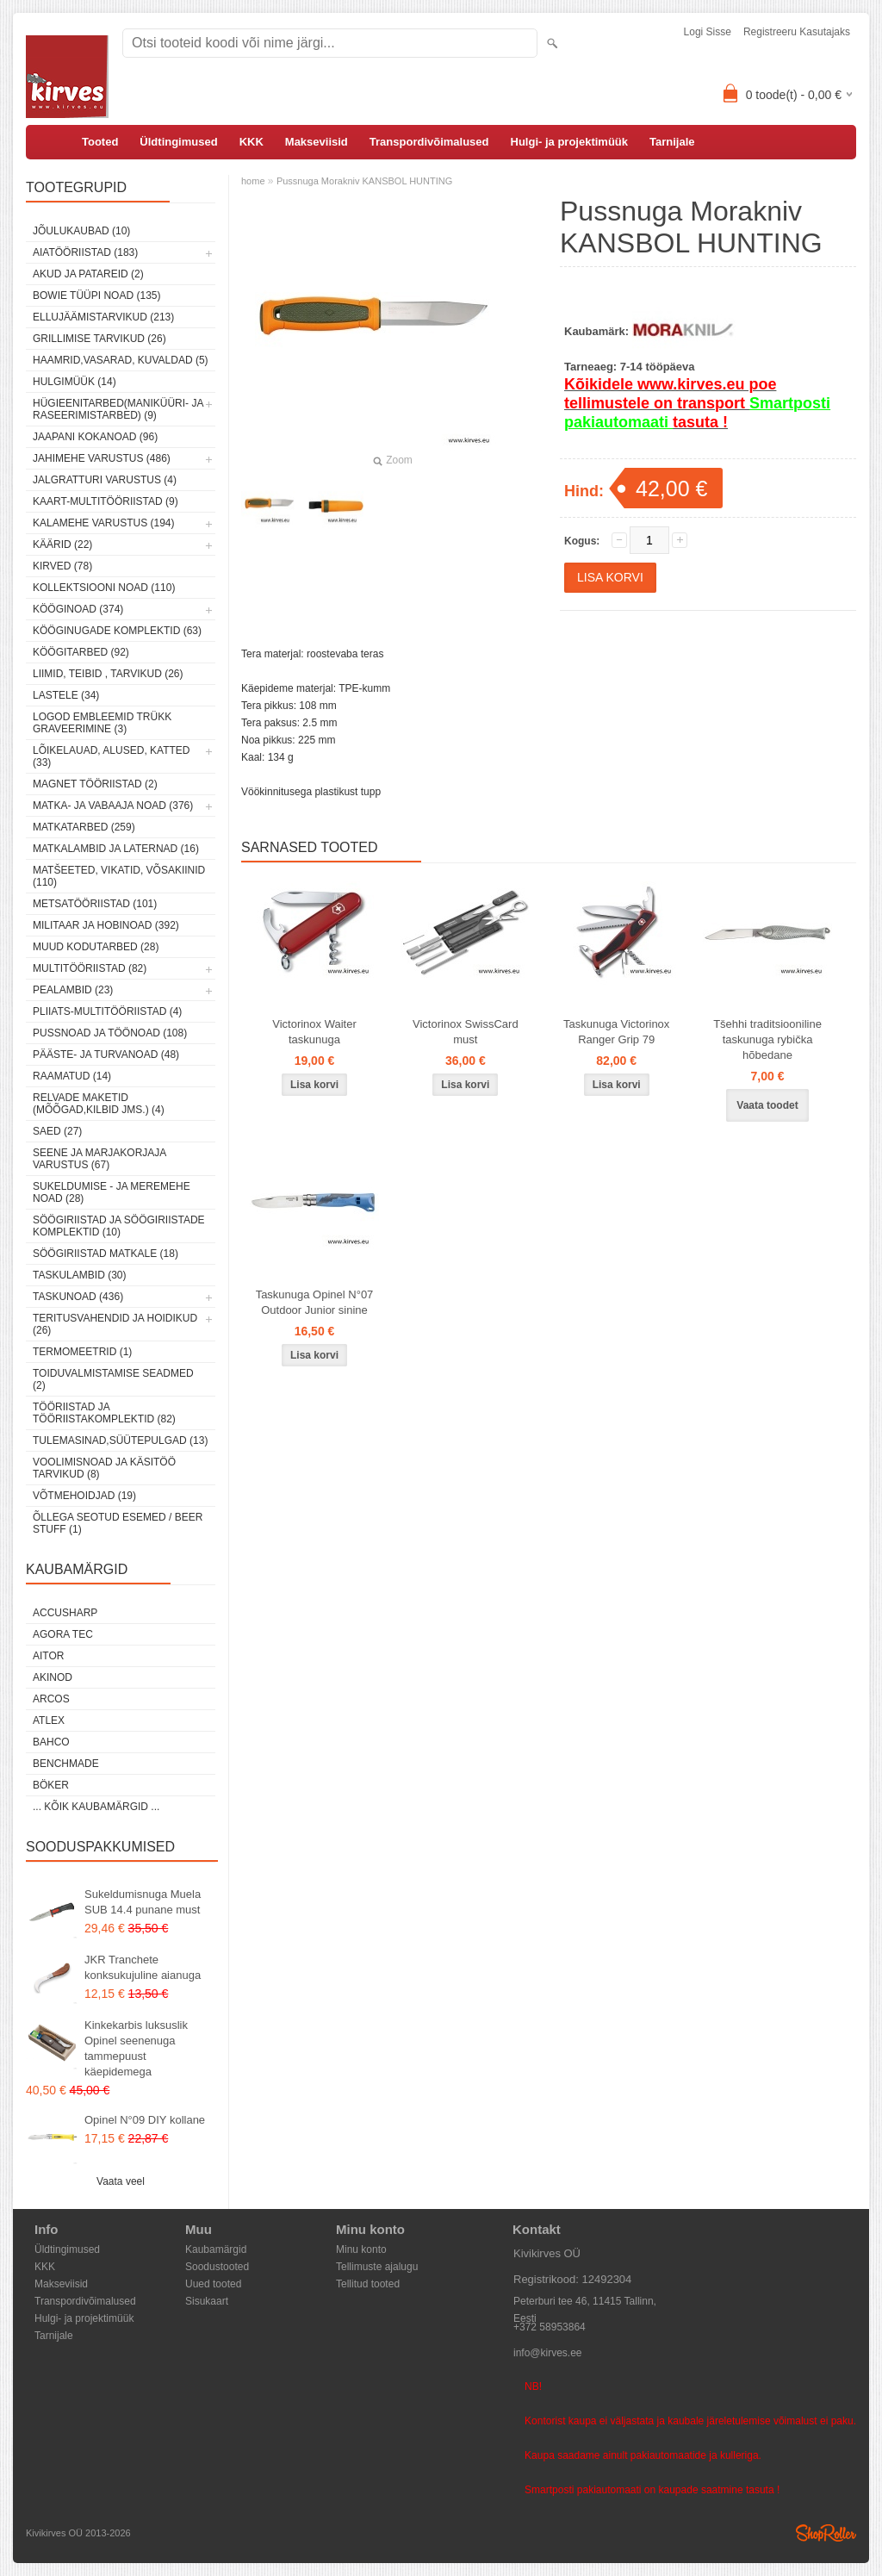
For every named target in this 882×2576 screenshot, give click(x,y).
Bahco (51, 1742)
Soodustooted (217, 2267)
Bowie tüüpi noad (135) (96, 295)
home (253, 181)
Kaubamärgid (215, 2249)
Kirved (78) (62, 566)
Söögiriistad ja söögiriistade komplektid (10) (119, 1226)
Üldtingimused (178, 141)
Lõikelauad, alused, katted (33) (111, 756)
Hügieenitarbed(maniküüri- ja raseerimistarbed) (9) (118, 409)
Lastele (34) (66, 695)
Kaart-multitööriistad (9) (105, 501)
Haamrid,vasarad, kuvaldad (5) (120, 360)
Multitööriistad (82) (89, 968)
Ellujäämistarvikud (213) (103, 317)
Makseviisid (316, 141)
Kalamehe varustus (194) (104, 523)
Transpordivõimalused (429, 141)
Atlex (49, 1720)
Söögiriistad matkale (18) (105, 1254)
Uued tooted (213, 2284)
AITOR (48, 1656)
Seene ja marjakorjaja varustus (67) (99, 1159)
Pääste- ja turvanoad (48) (106, 1054)
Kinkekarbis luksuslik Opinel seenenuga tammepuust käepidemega (136, 2048)
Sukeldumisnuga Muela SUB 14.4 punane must (142, 1902)
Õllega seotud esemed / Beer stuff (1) (117, 1523)
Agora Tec (63, 1634)
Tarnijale (672, 141)
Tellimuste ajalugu (377, 2267)
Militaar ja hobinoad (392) (106, 925)
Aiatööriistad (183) (85, 252)
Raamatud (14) (72, 1076)
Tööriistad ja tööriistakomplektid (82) (104, 1413)
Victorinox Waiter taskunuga (314, 1031)
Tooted (100, 141)
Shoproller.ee (826, 2533)
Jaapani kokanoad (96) (95, 437)
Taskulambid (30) (79, 1275)
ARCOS (51, 1699)
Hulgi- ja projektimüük (570, 141)
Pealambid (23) (73, 990)
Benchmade (66, 1764)
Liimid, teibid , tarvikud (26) (108, 674)
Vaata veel (120, 2181)
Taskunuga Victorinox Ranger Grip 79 (616, 1031)
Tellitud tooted (368, 2284)
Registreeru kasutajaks (796, 32)
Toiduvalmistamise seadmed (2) (113, 1379)
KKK (251, 141)
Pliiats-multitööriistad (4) (107, 1011)
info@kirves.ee (547, 2353)
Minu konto (361, 2249)
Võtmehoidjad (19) (84, 1496)
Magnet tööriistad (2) (95, 784)
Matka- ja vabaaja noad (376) (113, 806)
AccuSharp (65, 1613)
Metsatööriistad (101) (95, 904)
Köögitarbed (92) (81, 652)
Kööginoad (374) (78, 609)
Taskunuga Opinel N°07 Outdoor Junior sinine (315, 1302)
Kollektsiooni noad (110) (104, 588)
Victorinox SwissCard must (466, 1031)
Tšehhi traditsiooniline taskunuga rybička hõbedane (767, 1039)
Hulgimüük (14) (74, 382)
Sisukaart (206, 2301)
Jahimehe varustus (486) (102, 458)
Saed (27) (57, 1131)
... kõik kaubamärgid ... (96, 1807)
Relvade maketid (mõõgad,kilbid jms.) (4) (99, 1104)
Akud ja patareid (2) (88, 274)
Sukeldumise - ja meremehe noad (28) (111, 1192)
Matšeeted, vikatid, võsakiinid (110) (119, 876)
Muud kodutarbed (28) (95, 947)
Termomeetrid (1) (82, 1352)
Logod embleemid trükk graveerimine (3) (102, 723)
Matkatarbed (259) (84, 827)
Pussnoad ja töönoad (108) (110, 1033)
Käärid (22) (62, 544)
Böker (51, 1785)
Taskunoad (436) (78, 1297)
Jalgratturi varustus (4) (105, 480)
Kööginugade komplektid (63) (117, 631)
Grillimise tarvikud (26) (99, 339)
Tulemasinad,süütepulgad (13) (120, 1440)
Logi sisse (707, 32)
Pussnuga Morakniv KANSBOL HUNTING (364, 181)
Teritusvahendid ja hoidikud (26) (115, 1324)
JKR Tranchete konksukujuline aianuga (142, 1967)
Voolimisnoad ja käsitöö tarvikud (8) (104, 1468)
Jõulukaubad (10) (81, 231)
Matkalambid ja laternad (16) (116, 849)
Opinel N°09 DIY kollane (144, 2119)
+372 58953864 (549, 2327)
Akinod (52, 1677)
